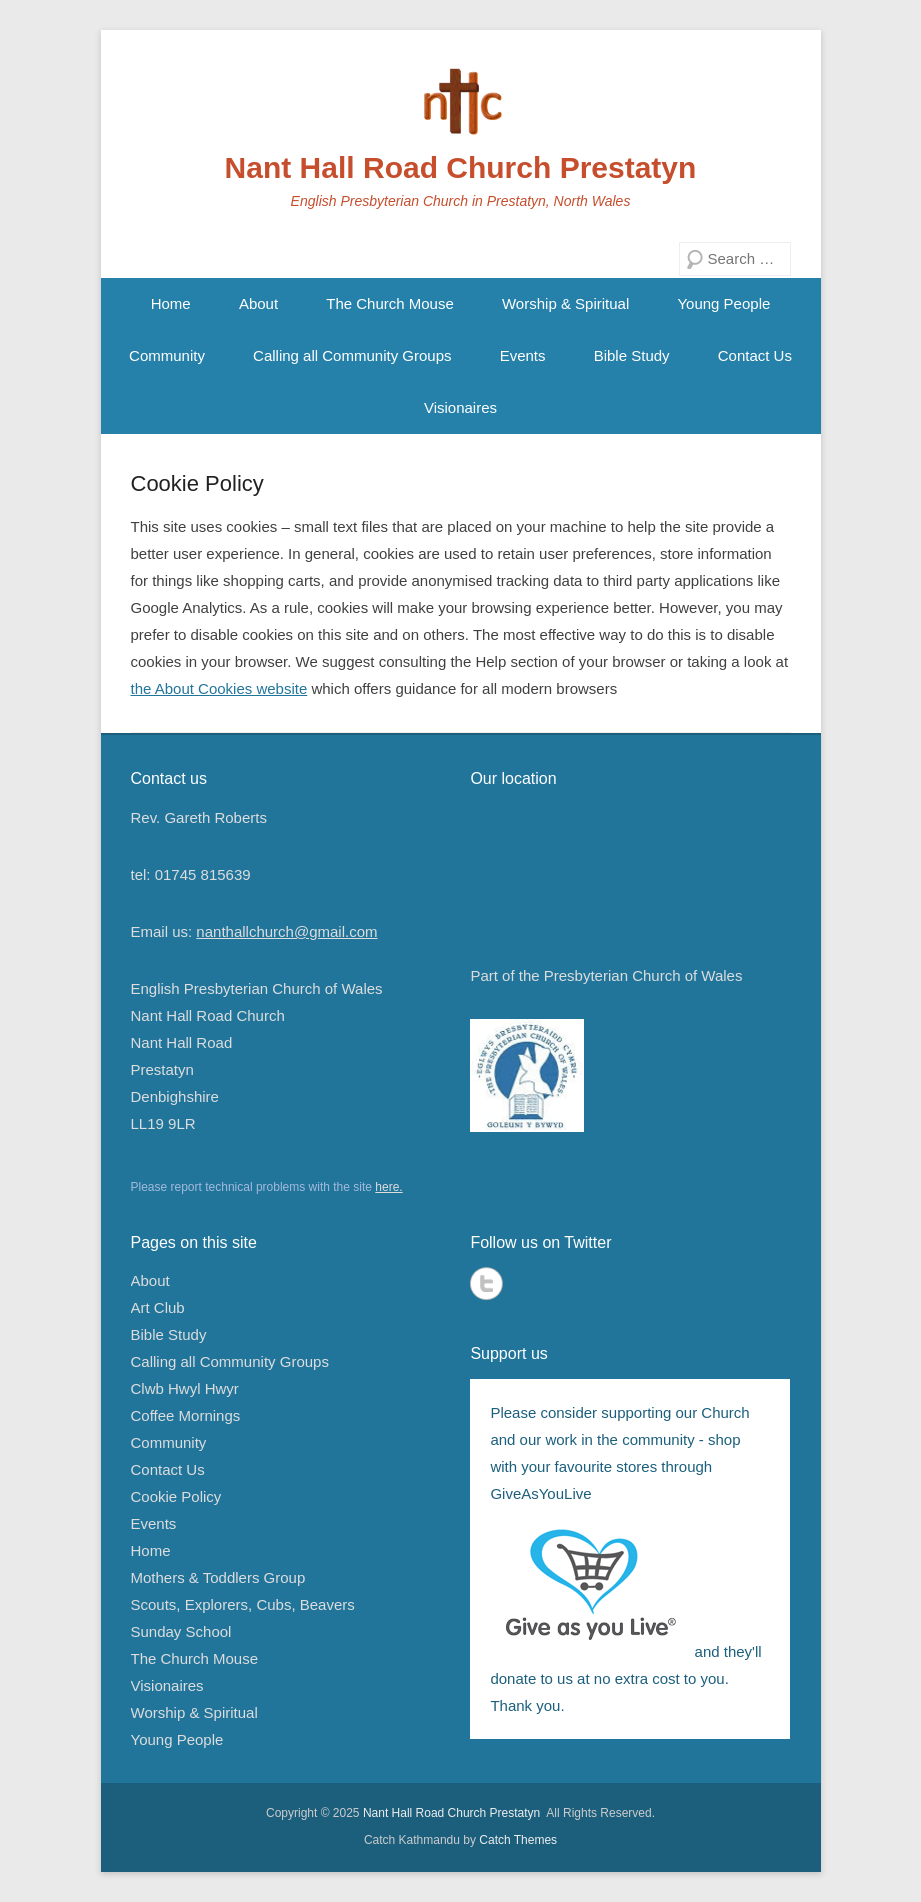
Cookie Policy (197, 483)
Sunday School (181, 1631)
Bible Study (632, 355)
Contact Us (755, 355)
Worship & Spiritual (565, 303)
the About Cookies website (219, 688)
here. (388, 1187)
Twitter (486, 1283)
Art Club (158, 1307)
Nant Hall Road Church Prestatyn (461, 167)
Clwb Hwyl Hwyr (185, 1388)
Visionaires (460, 407)
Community (167, 355)
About (258, 303)
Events (523, 355)
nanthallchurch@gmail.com (286, 931)
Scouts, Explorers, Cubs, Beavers (243, 1604)
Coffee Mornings (186, 1415)
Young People (723, 303)
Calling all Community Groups (352, 355)
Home (171, 303)
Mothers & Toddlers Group (218, 1577)
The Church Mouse (390, 303)
